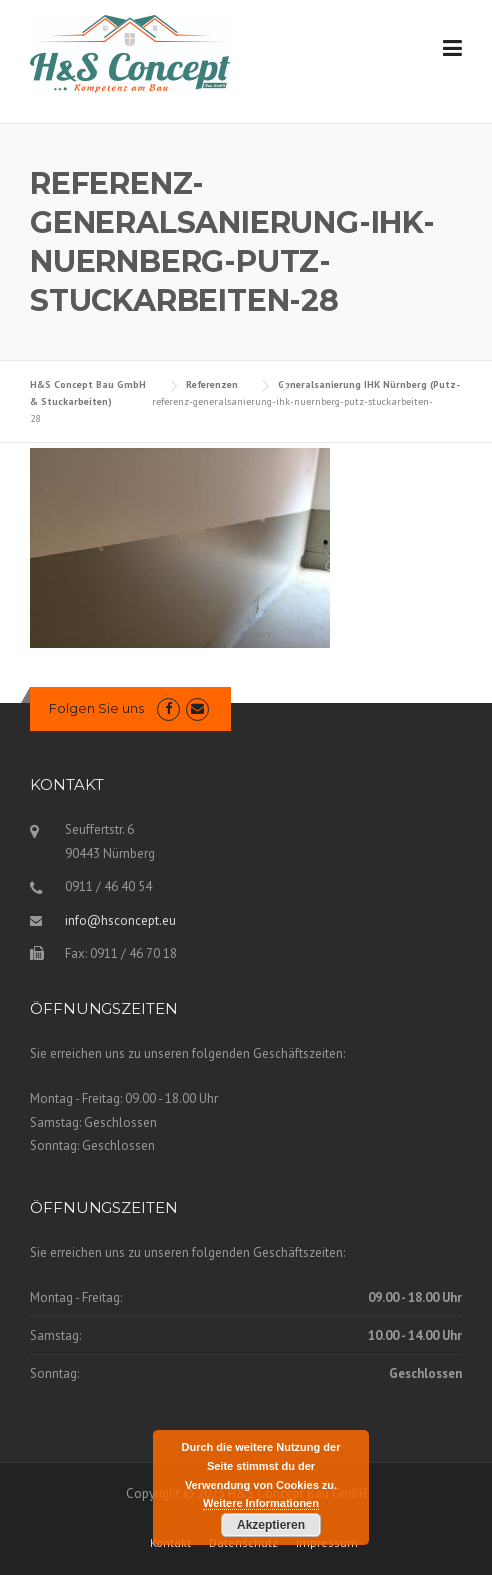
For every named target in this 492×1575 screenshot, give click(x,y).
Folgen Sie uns (96, 708)
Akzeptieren (271, 1525)
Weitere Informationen (261, 1503)
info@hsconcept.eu (120, 920)
